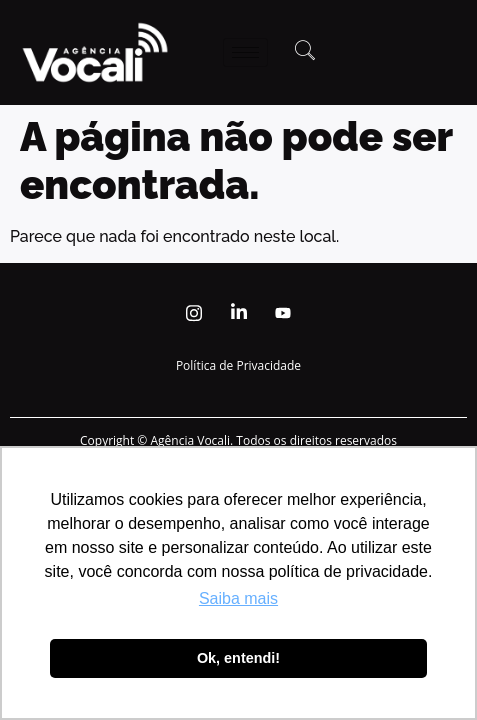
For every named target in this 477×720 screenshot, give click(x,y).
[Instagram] (194, 313)
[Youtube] (283, 313)
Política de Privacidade (238, 365)
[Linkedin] (239, 313)
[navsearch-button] (305, 52)
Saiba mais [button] (238, 598)
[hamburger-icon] (245, 52)
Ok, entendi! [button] (238, 658)
